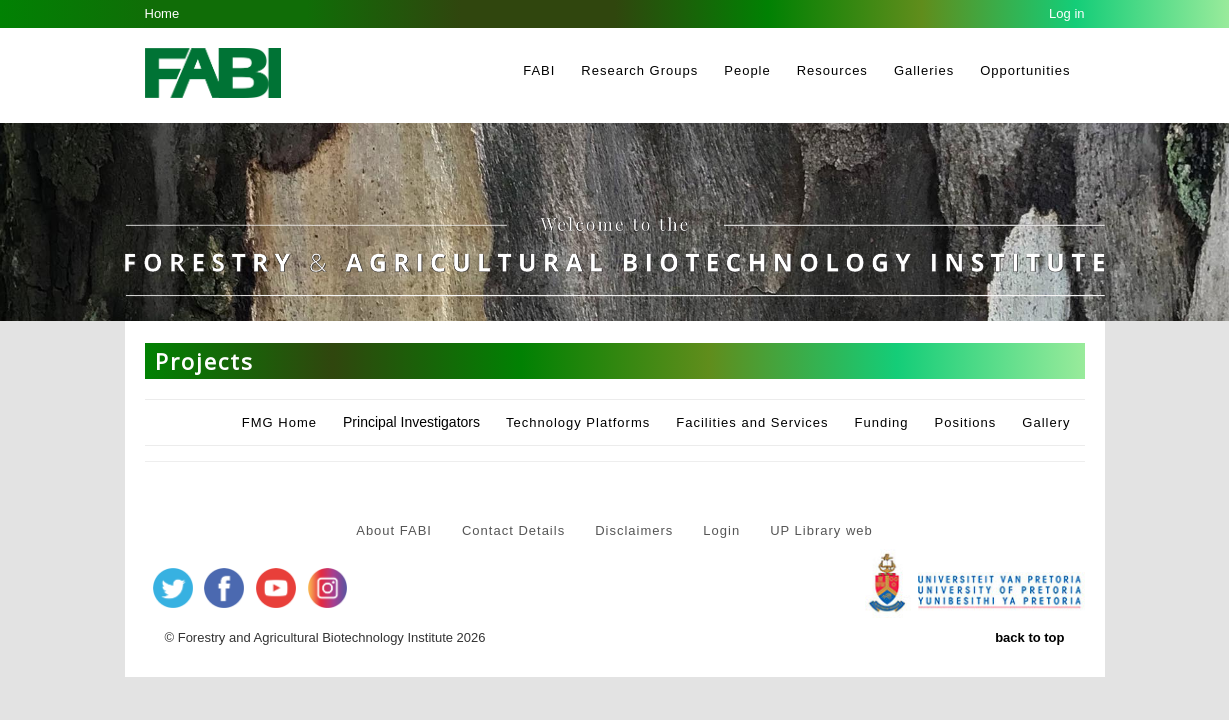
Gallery (1046, 422)
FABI (539, 70)
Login (721, 530)
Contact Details (513, 530)
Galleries (924, 70)
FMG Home (279, 422)
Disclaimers (634, 530)
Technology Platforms (578, 422)
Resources (832, 70)
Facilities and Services (752, 422)
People (747, 70)
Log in (1066, 13)
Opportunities (1025, 70)
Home (162, 13)
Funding (882, 422)
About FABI (394, 530)
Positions (966, 422)
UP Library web (821, 530)
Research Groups (639, 70)
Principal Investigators (411, 422)
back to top (1029, 637)
